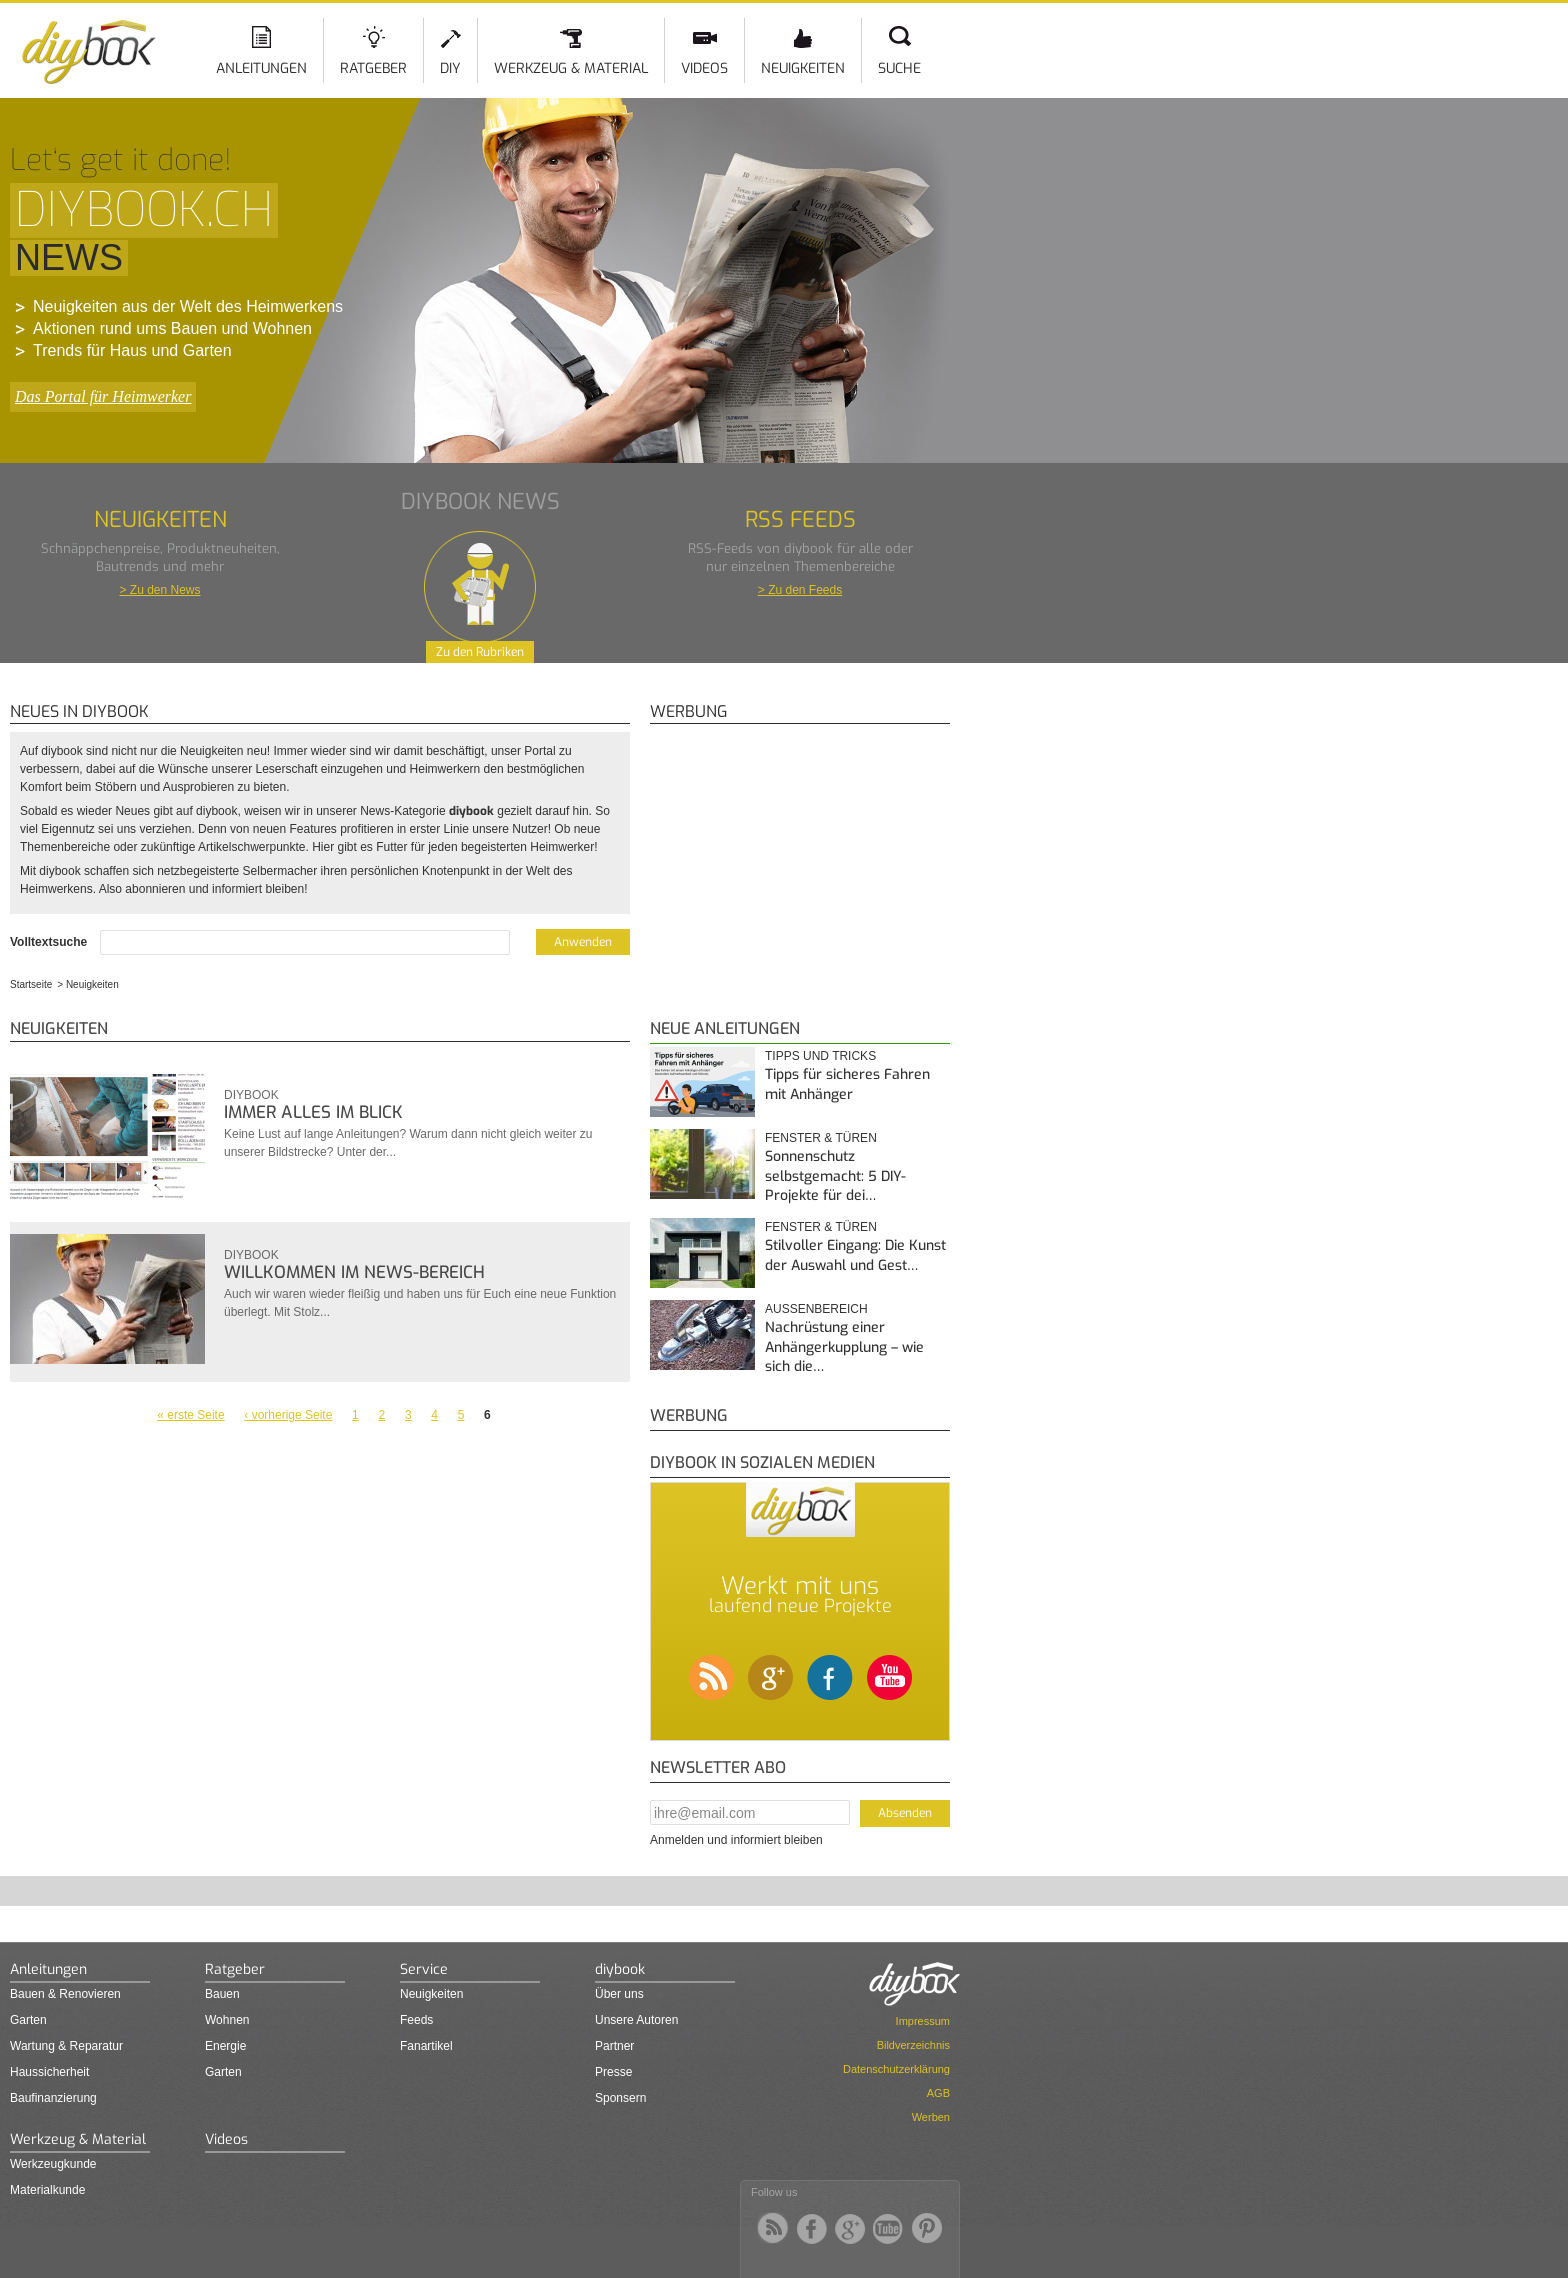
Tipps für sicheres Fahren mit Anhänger (847, 1084)
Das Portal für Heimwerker (103, 396)
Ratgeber (373, 68)
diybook (251, 1095)
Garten (28, 2020)
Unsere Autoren (636, 2020)
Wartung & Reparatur (66, 2046)
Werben (931, 2117)
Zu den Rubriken (480, 652)
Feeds (416, 2020)
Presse (613, 2072)
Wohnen (227, 2020)
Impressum (923, 2021)
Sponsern (620, 2098)
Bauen (222, 1994)
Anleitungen (261, 68)
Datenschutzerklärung (896, 2069)
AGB (938, 2093)
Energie (225, 2046)
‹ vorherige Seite (288, 1415)
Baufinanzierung (53, 2098)
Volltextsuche (50, 942)
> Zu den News (159, 590)
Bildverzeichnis (913, 2045)
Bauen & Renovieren (65, 1994)
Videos (704, 68)
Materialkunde (47, 2190)
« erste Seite (190, 1415)
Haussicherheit (49, 2072)
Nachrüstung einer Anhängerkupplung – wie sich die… (844, 1347)
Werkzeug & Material (571, 68)
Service (424, 1969)
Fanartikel (426, 2046)
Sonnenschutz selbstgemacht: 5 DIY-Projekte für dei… (835, 1176)
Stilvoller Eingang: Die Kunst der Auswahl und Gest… (855, 1255)
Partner (614, 2046)
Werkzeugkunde (53, 2164)
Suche (899, 68)
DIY (450, 68)
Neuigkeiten (803, 68)
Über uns (619, 1994)
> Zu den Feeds (800, 590)
